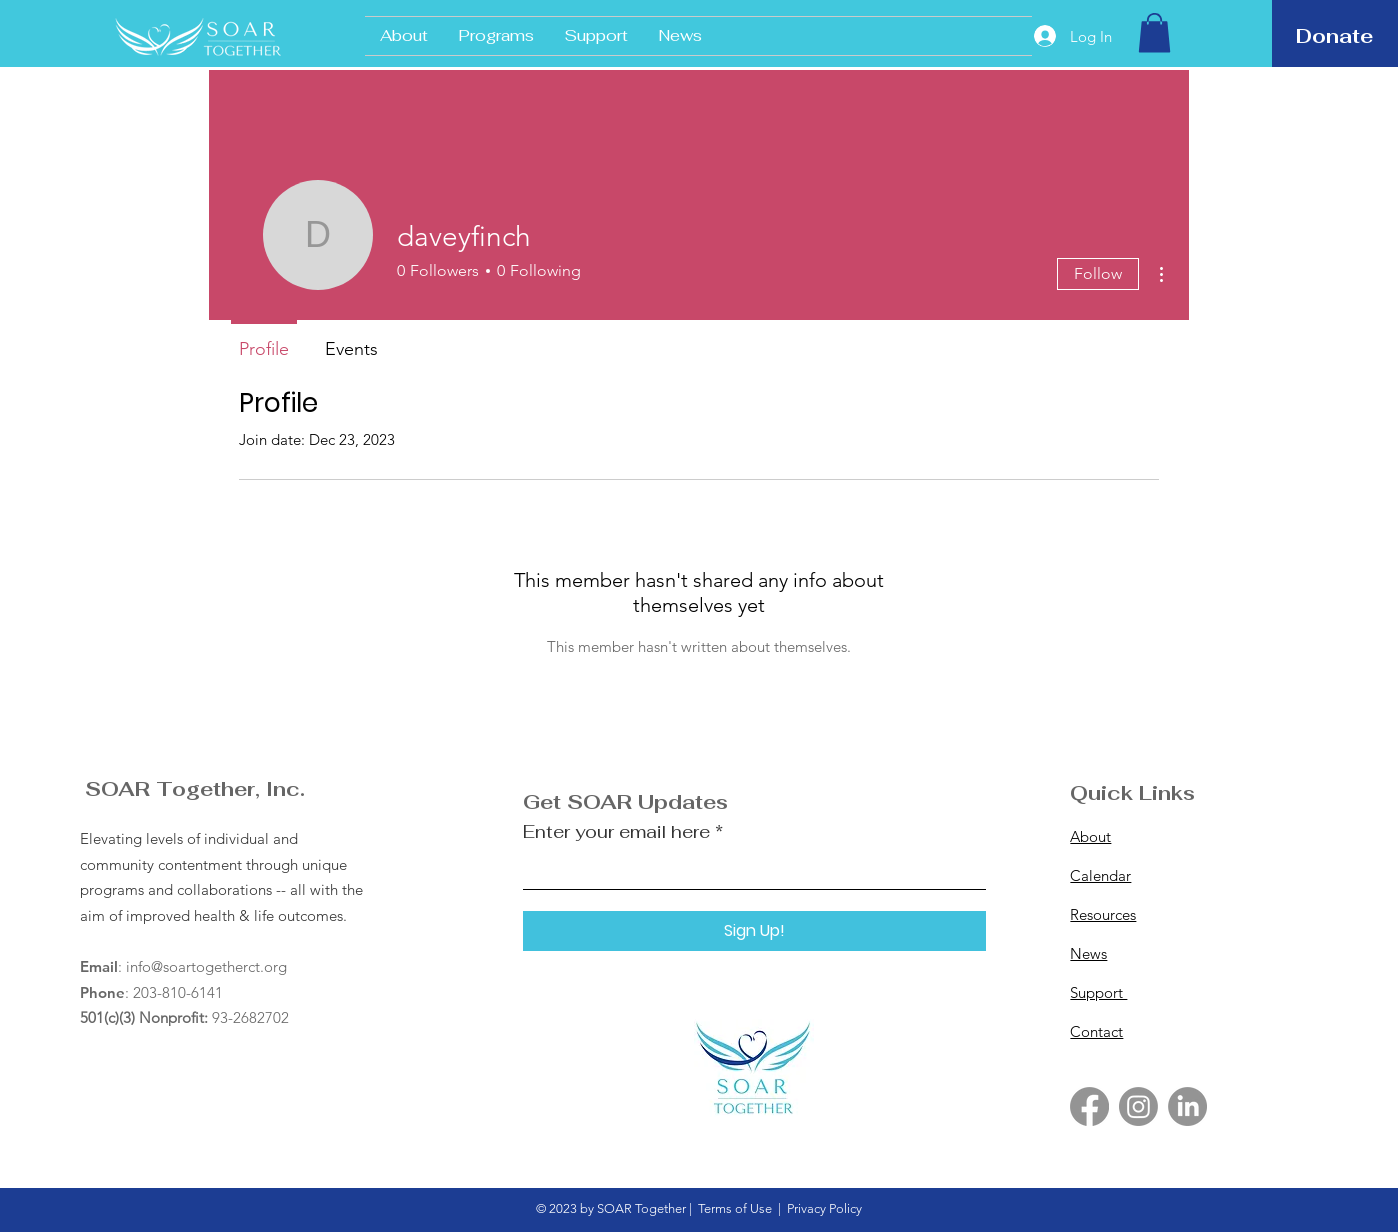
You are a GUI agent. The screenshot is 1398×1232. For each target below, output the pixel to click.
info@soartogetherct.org (206, 966)
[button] (1154, 32)
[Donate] (1334, 36)
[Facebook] (1089, 1106)
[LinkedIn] (1187, 1106)
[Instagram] (1138, 1106)
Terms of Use (735, 1208)
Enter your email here (616, 832)
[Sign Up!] (754, 931)
